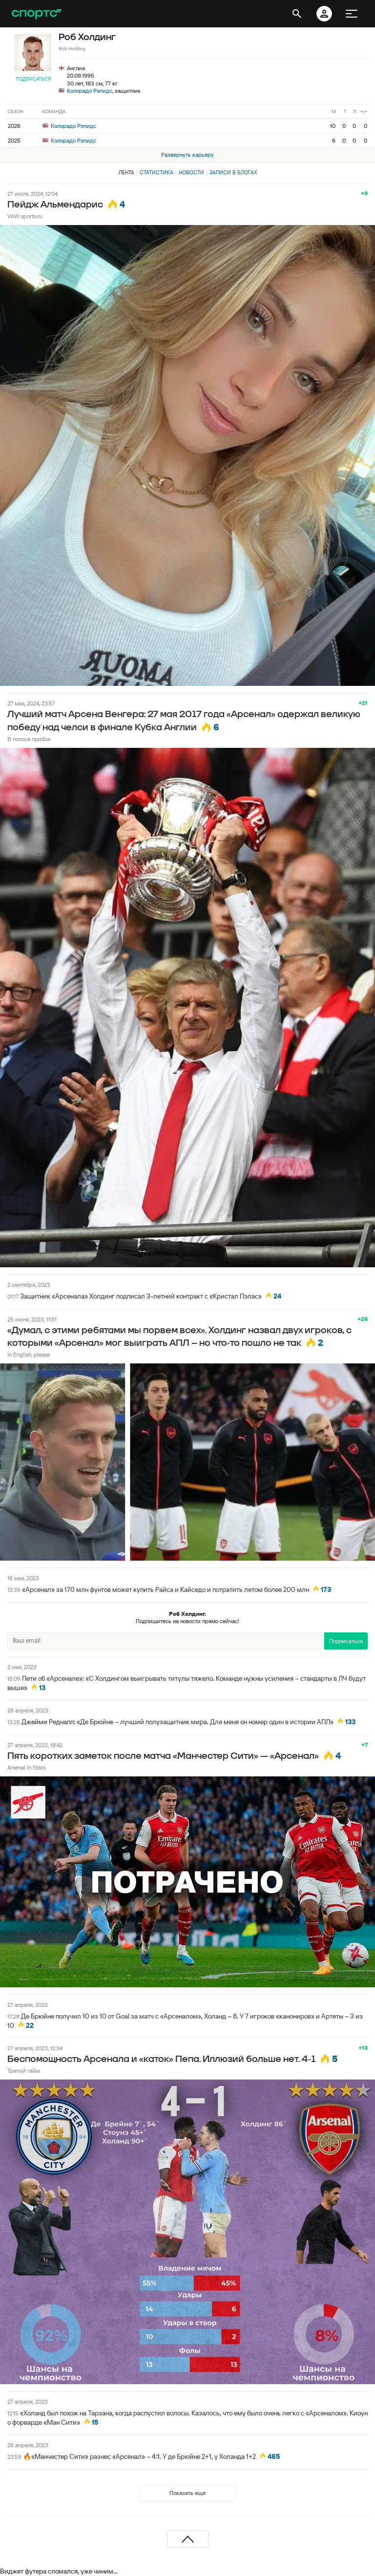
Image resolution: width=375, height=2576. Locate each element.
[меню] (351, 13)
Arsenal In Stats (26, 1767)
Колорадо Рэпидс (89, 90)
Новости (191, 172)
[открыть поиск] (297, 13)
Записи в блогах (233, 172)
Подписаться (33, 79)
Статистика (156, 172)
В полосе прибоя (28, 738)
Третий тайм (23, 2070)
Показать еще (187, 2492)
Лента (126, 172)
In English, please (28, 1354)
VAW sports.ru (24, 216)
